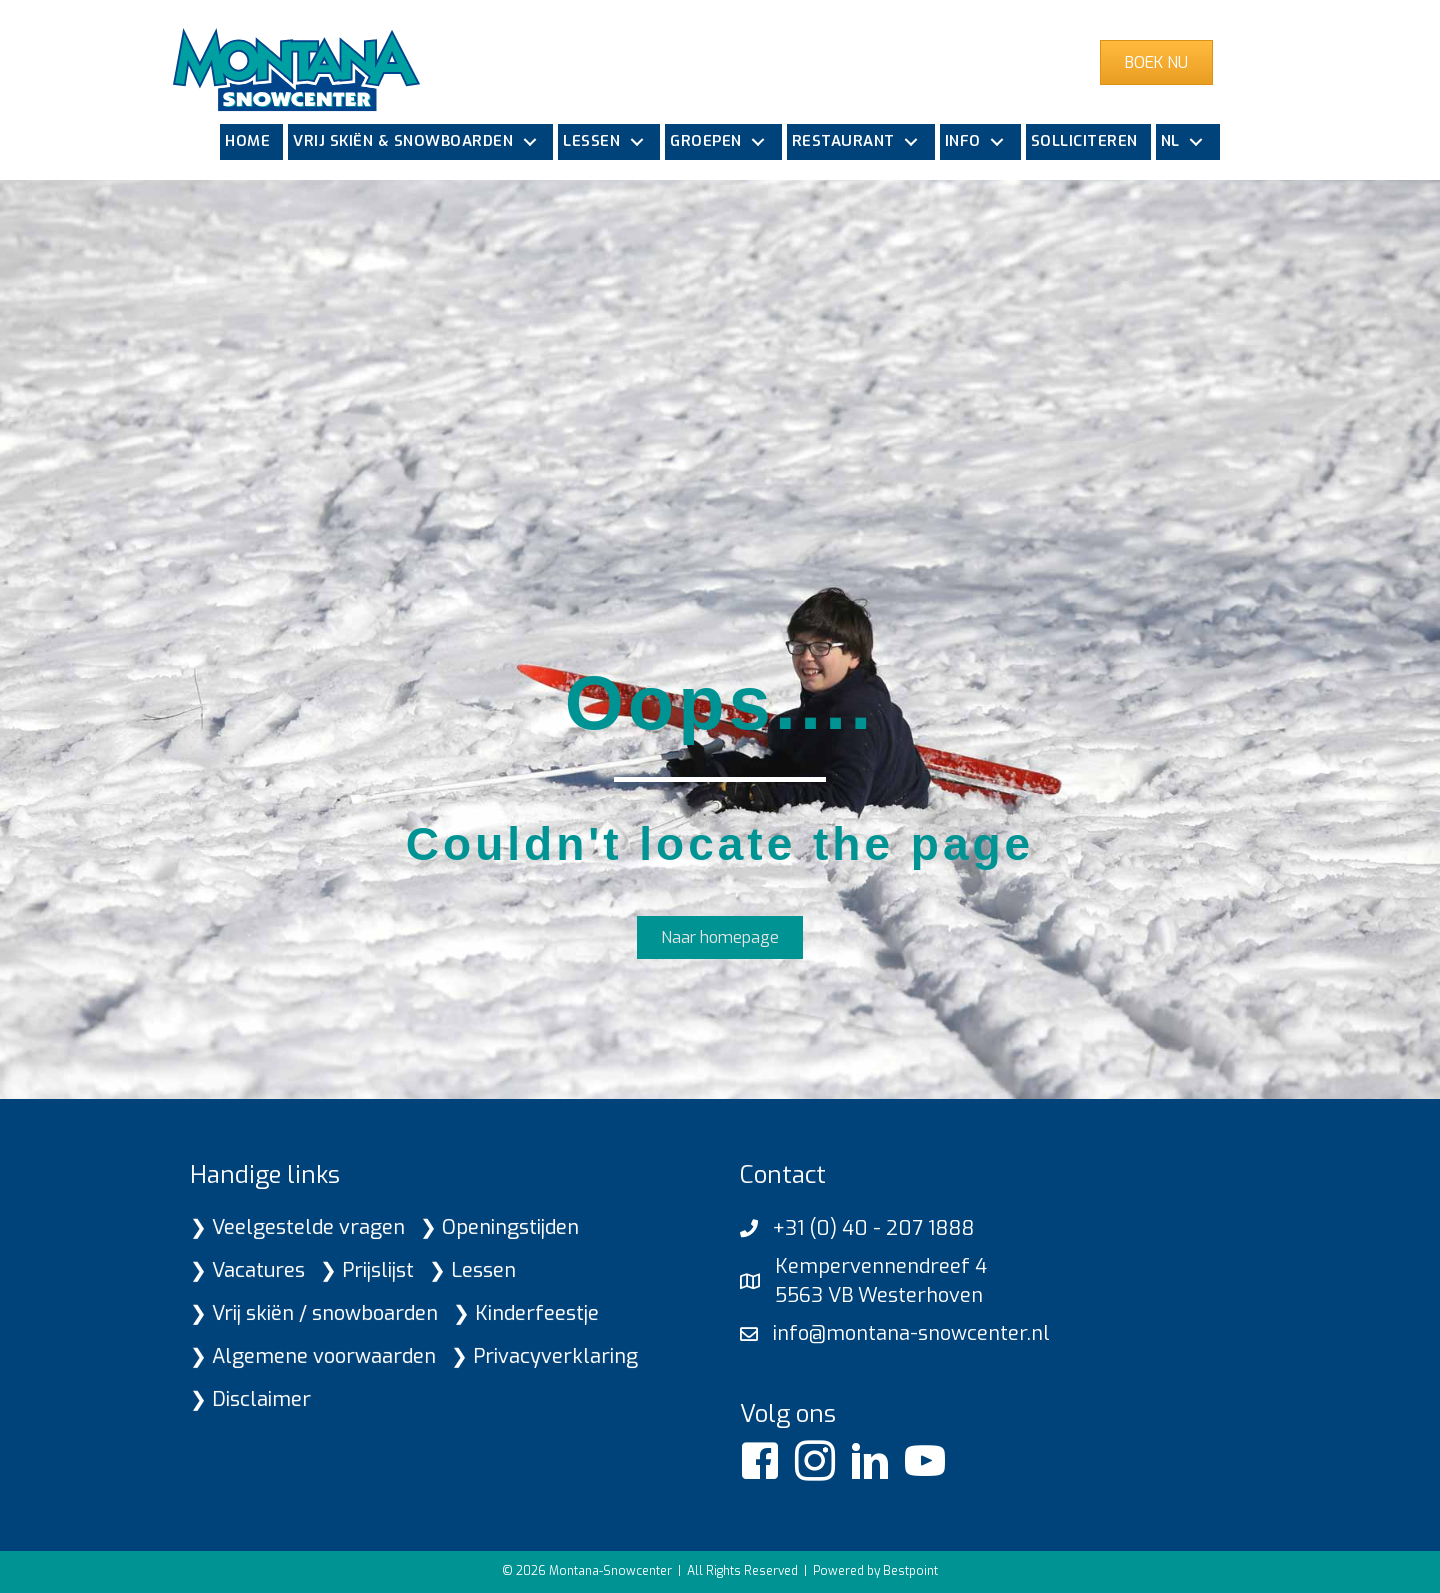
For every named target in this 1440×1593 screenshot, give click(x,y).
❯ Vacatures (247, 1270)
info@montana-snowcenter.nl (911, 1333)
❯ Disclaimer (250, 1399)
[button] (529, 142)
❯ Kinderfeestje (526, 1313)
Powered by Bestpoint (875, 1571)
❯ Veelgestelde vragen (297, 1227)
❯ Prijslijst (367, 1270)
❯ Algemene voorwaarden (313, 1356)
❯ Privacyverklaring (544, 1356)
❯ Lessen (472, 1270)
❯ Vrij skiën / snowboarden (314, 1313)
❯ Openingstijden (499, 1227)
